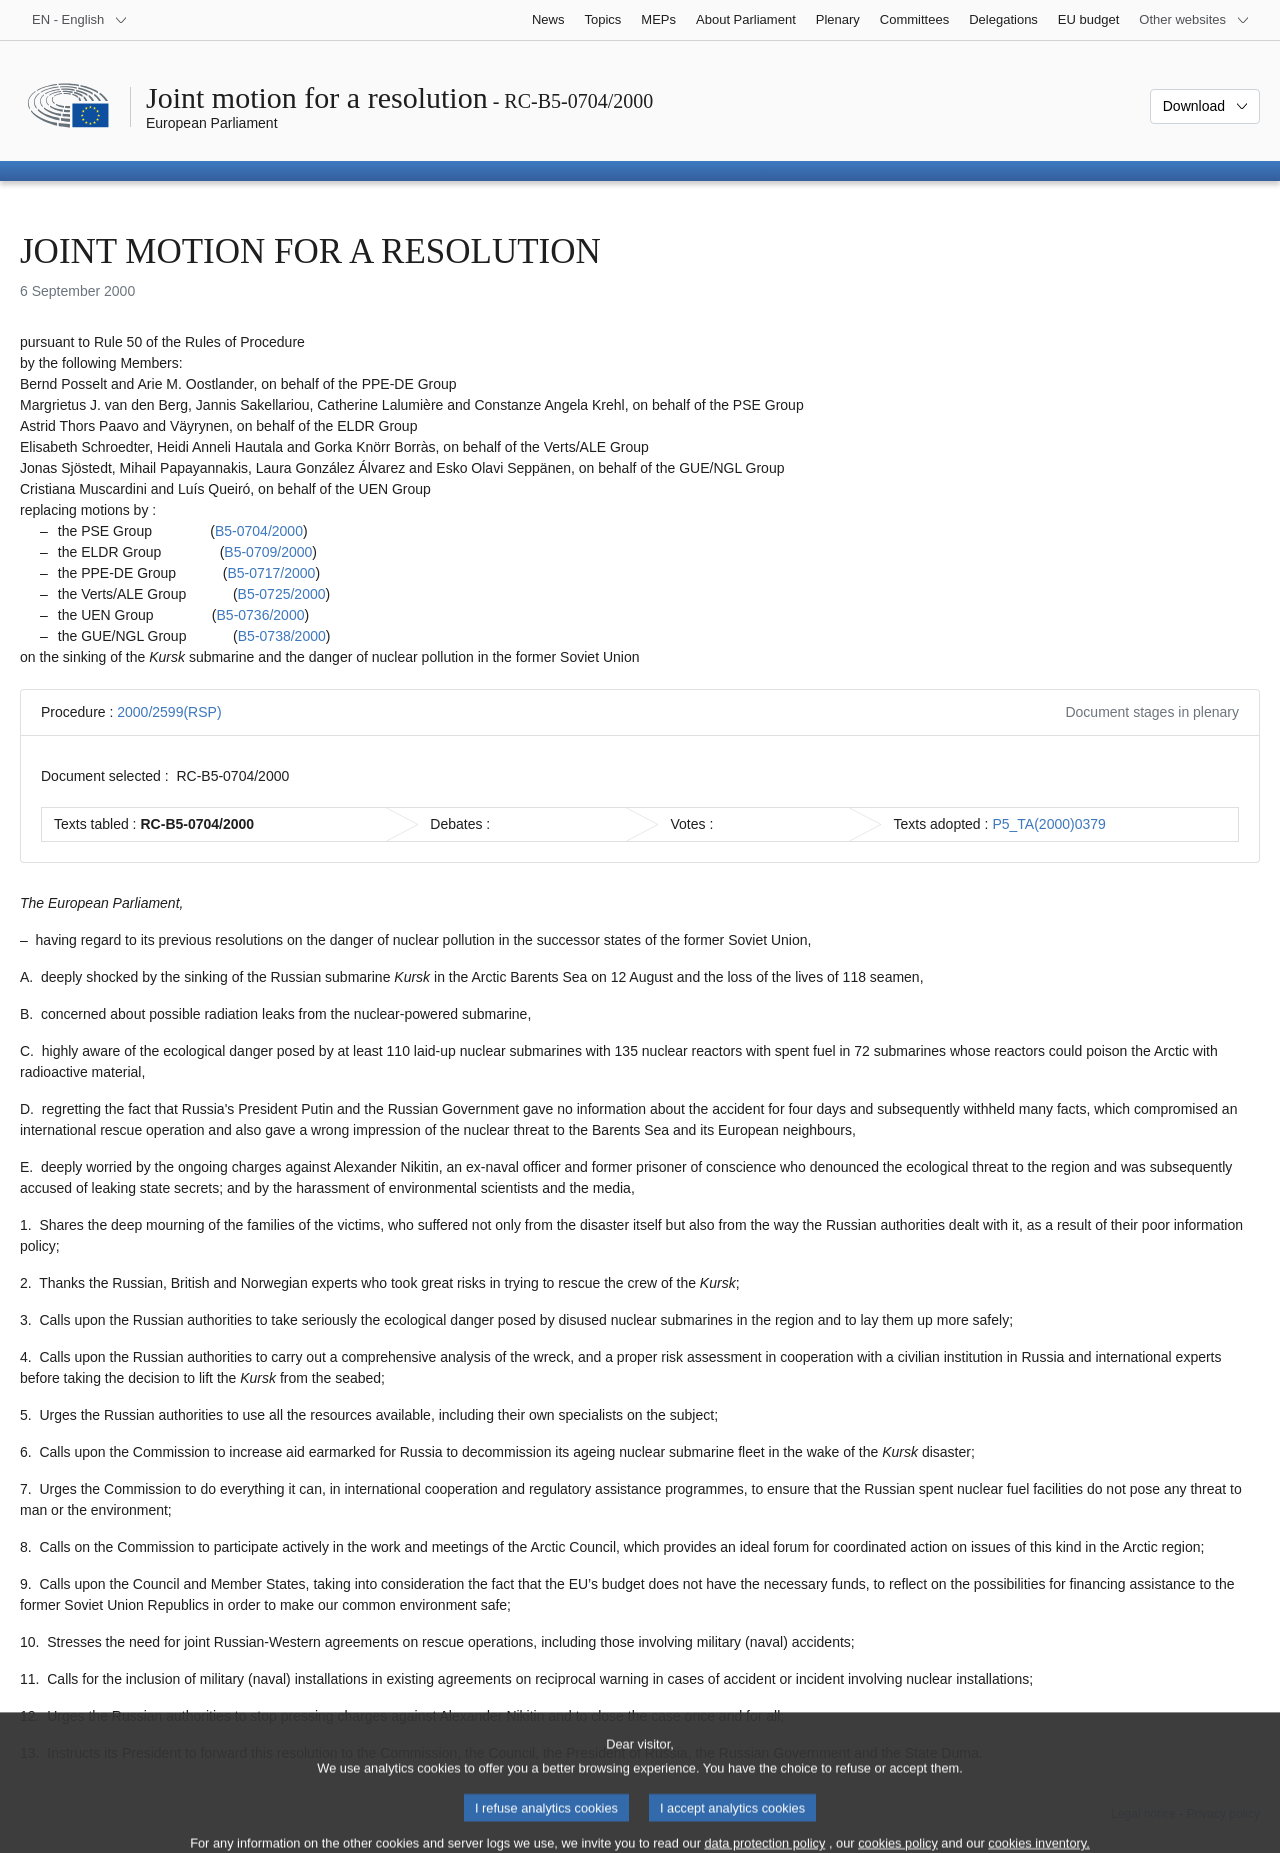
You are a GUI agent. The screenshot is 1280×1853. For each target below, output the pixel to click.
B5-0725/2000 (282, 594)
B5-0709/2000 (268, 552)
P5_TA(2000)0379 (1048, 824)
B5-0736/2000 (261, 615)
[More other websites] (1194, 20)
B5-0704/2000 (259, 531)
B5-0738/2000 (282, 636)
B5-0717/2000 (271, 573)
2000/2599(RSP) (169, 712)
